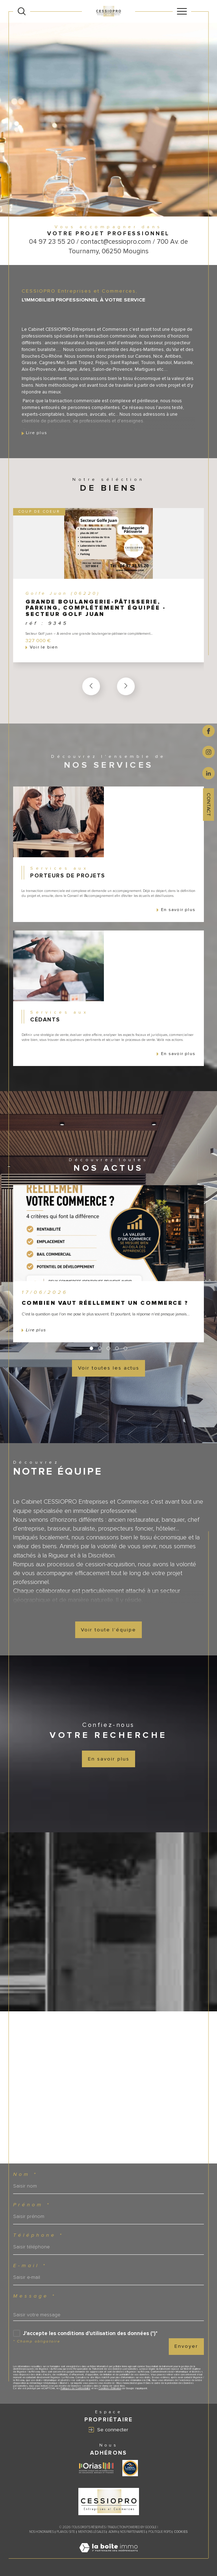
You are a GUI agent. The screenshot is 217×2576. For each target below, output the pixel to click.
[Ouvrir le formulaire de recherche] (21, 11)
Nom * (25, 2174)
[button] (126, 686)
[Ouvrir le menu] (182, 11)
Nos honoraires (41, 2532)
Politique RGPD (160, 2532)
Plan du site (66, 2532)
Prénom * (32, 2204)
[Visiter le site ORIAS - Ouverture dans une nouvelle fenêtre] (96, 2467)
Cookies (181, 2532)
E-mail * (30, 2265)
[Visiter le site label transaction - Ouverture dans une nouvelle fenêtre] (130, 2468)
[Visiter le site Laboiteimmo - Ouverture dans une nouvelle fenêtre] (108, 2555)
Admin (112, 2532)
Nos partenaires (132, 2532)
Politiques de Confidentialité (75, 2388)
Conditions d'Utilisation (110, 2388)
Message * (34, 2296)
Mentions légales (92, 2532)
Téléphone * (38, 2235)
